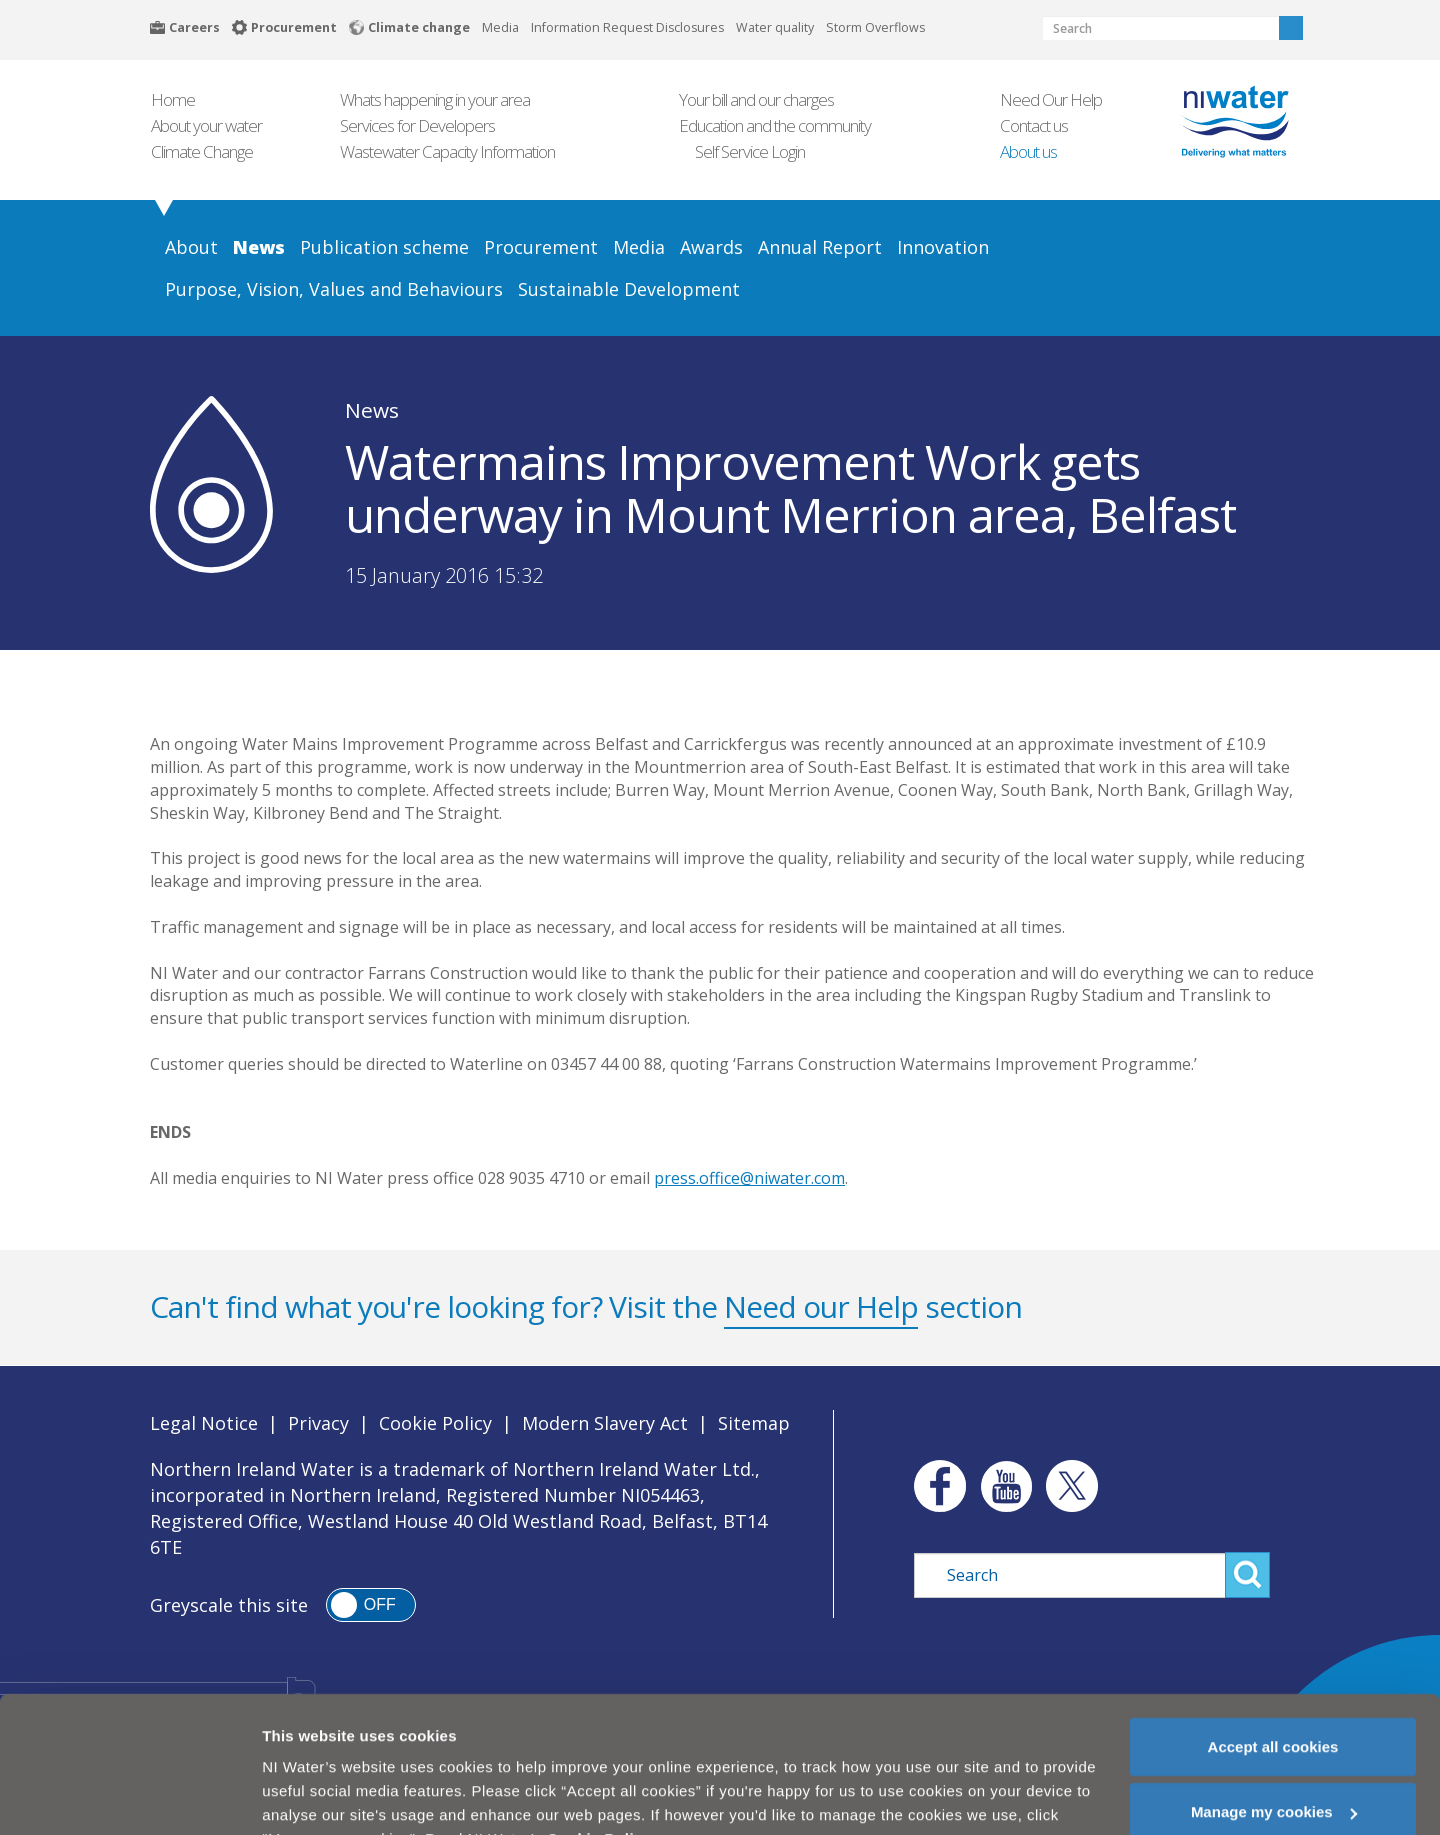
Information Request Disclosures (627, 27)
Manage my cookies (1274, 1766)
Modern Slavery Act (605, 1423)
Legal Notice (204, 1423)
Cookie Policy (435, 1423)
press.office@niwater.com (749, 1178)
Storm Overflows (875, 27)
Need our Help (821, 1306)
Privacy (318, 1423)
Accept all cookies (1273, 1700)
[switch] (371, 1605)
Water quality (775, 27)
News (372, 410)
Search (1291, 28)
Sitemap (754, 1423)
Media (500, 27)
